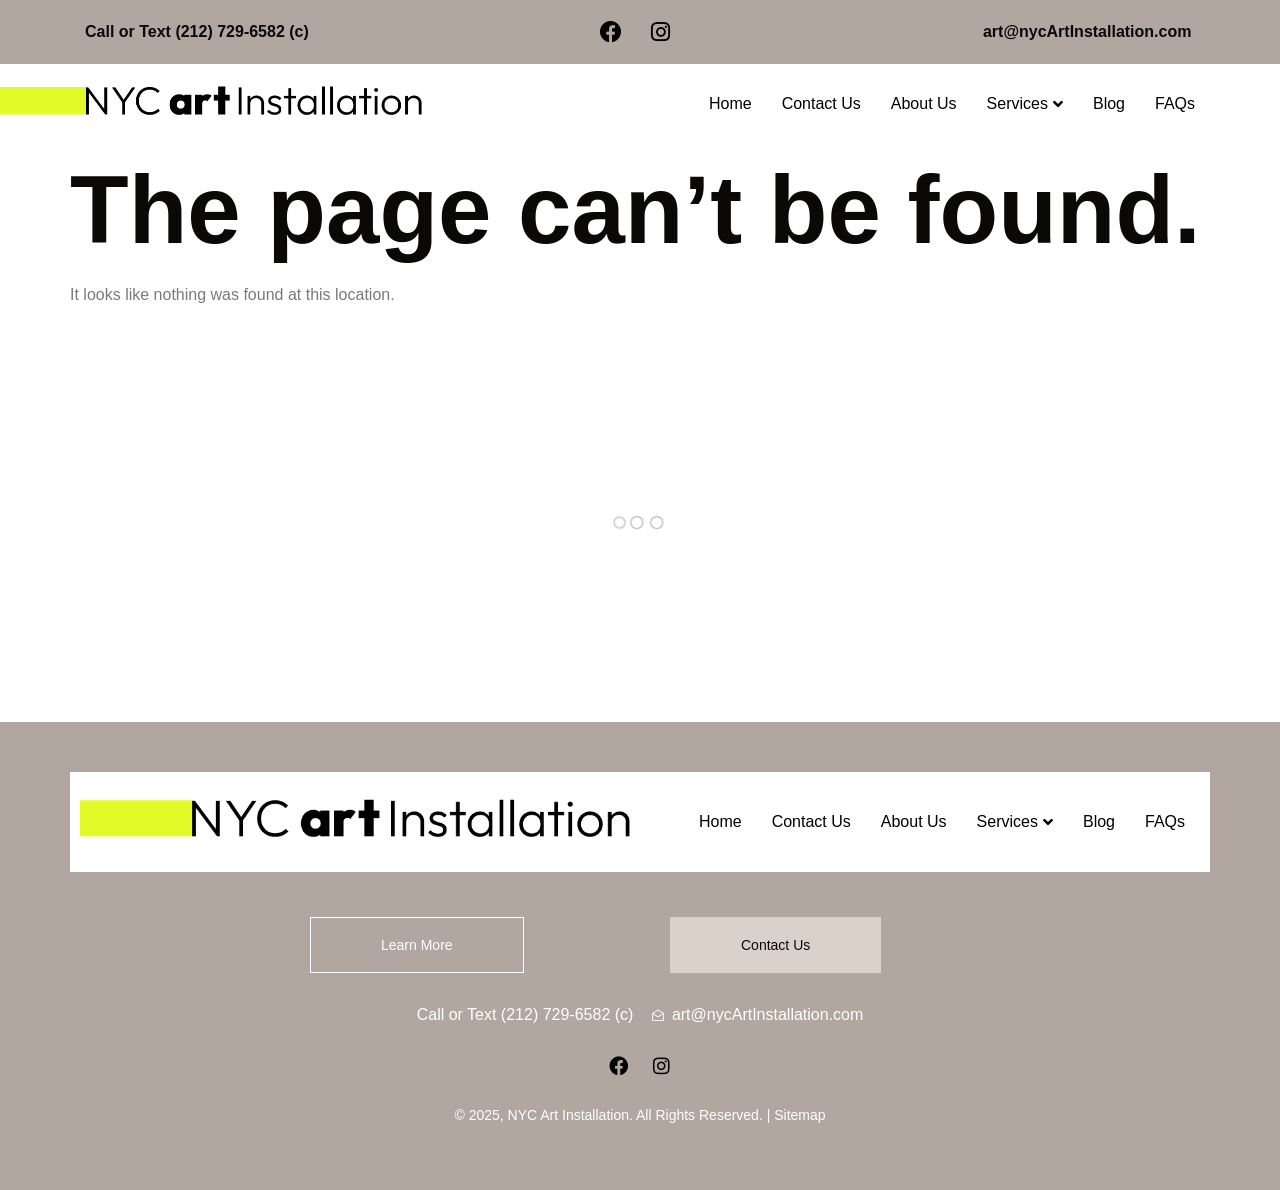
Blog (1109, 103)
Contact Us (821, 103)
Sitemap (799, 1115)
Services (1025, 103)
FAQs (1175, 103)
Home (730, 103)
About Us (924, 103)
